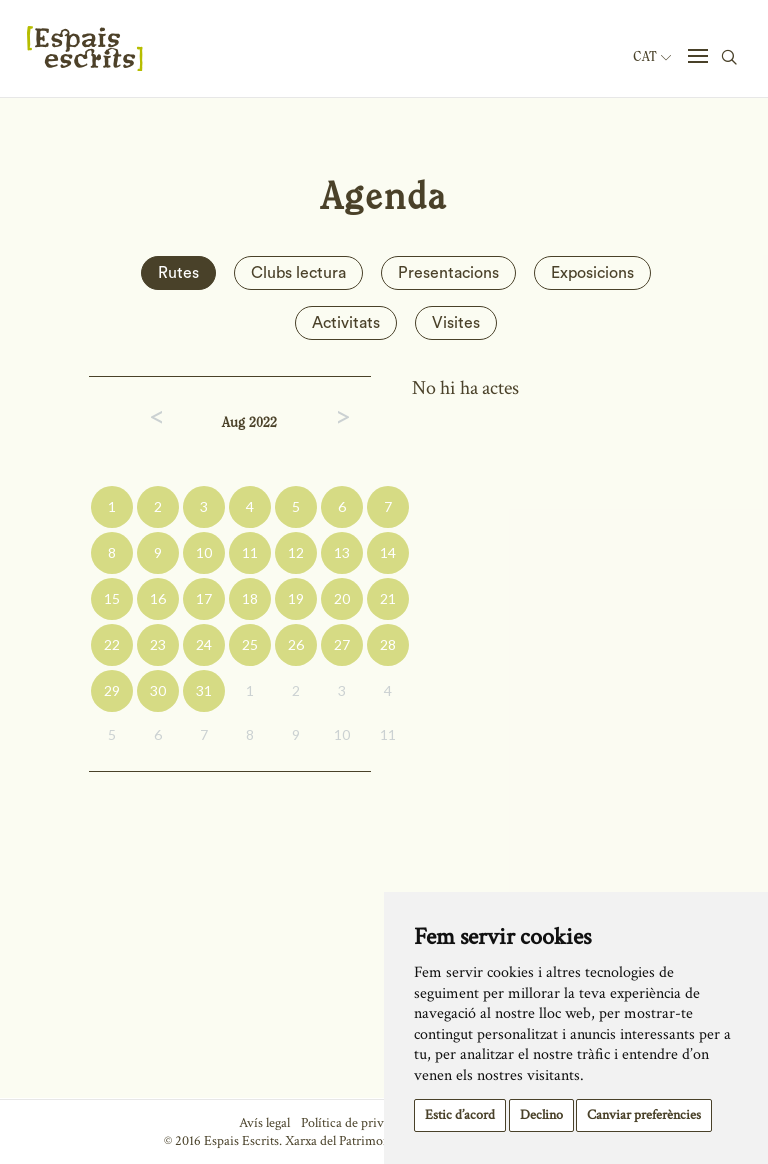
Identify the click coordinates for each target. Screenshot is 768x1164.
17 (204, 598)
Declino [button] (541, 1115)
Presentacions (448, 273)
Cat (652, 57)
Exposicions (592, 273)
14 (388, 552)
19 (296, 598)
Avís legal (264, 1123)
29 (112, 690)
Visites (456, 323)
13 (342, 552)
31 (204, 690)
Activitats (346, 323)
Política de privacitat (357, 1123)
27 (342, 644)
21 (388, 598)
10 (204, 552)
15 (112, 598)
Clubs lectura (298, 273)
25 (250, 644)
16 (158, 598)
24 (204, 644)
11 (250, 552)
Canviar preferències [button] (644, 1115)
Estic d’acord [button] (460, 1115)
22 (112, 644)
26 (296, 644)
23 (158, 644)
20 (342, 598)
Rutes (178, 273)
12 (296, 552)
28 (388, 644)
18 (250, 598)
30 (158, 690)
